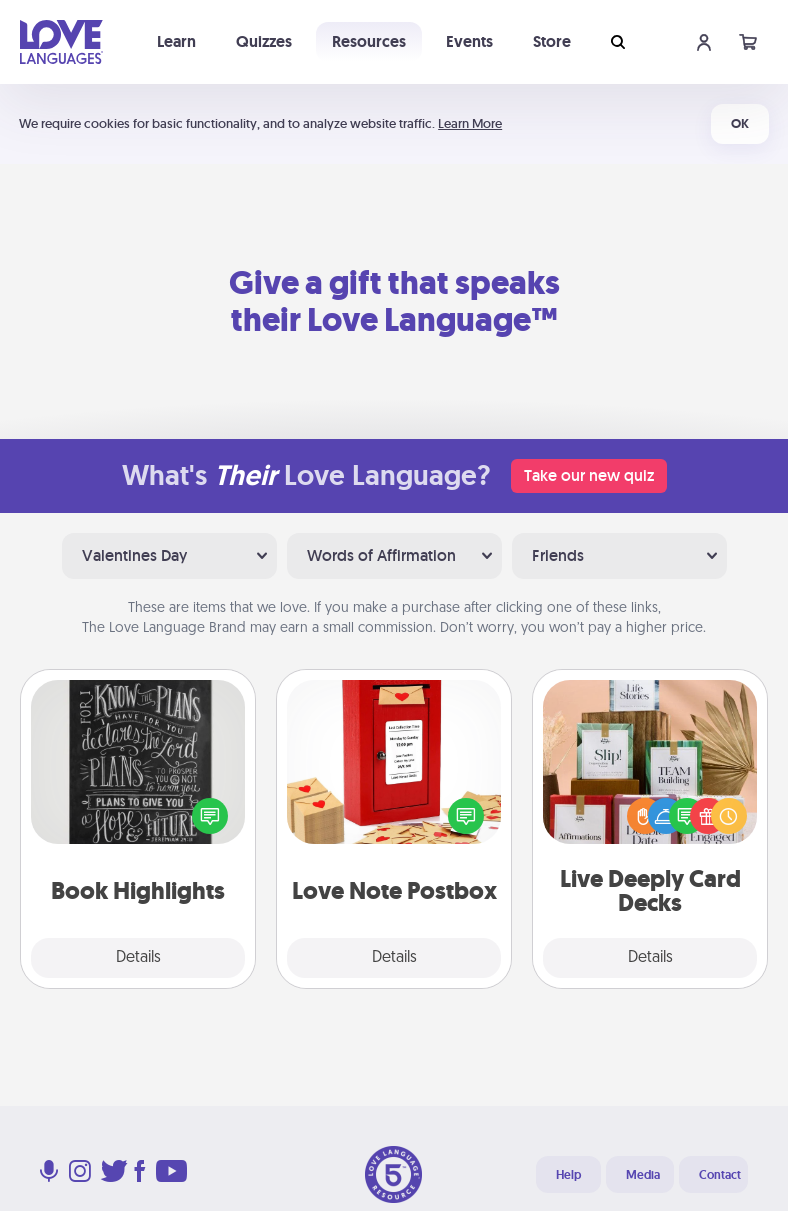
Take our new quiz (589, 475)
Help (568, 1175)
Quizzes (264, 41)
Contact (720, 1175)
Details (138, 958)
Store (552, 41)
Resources (369, 41)
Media (643, 1175)
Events (469, 41)
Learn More (470, 123)
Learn (176, 41)
